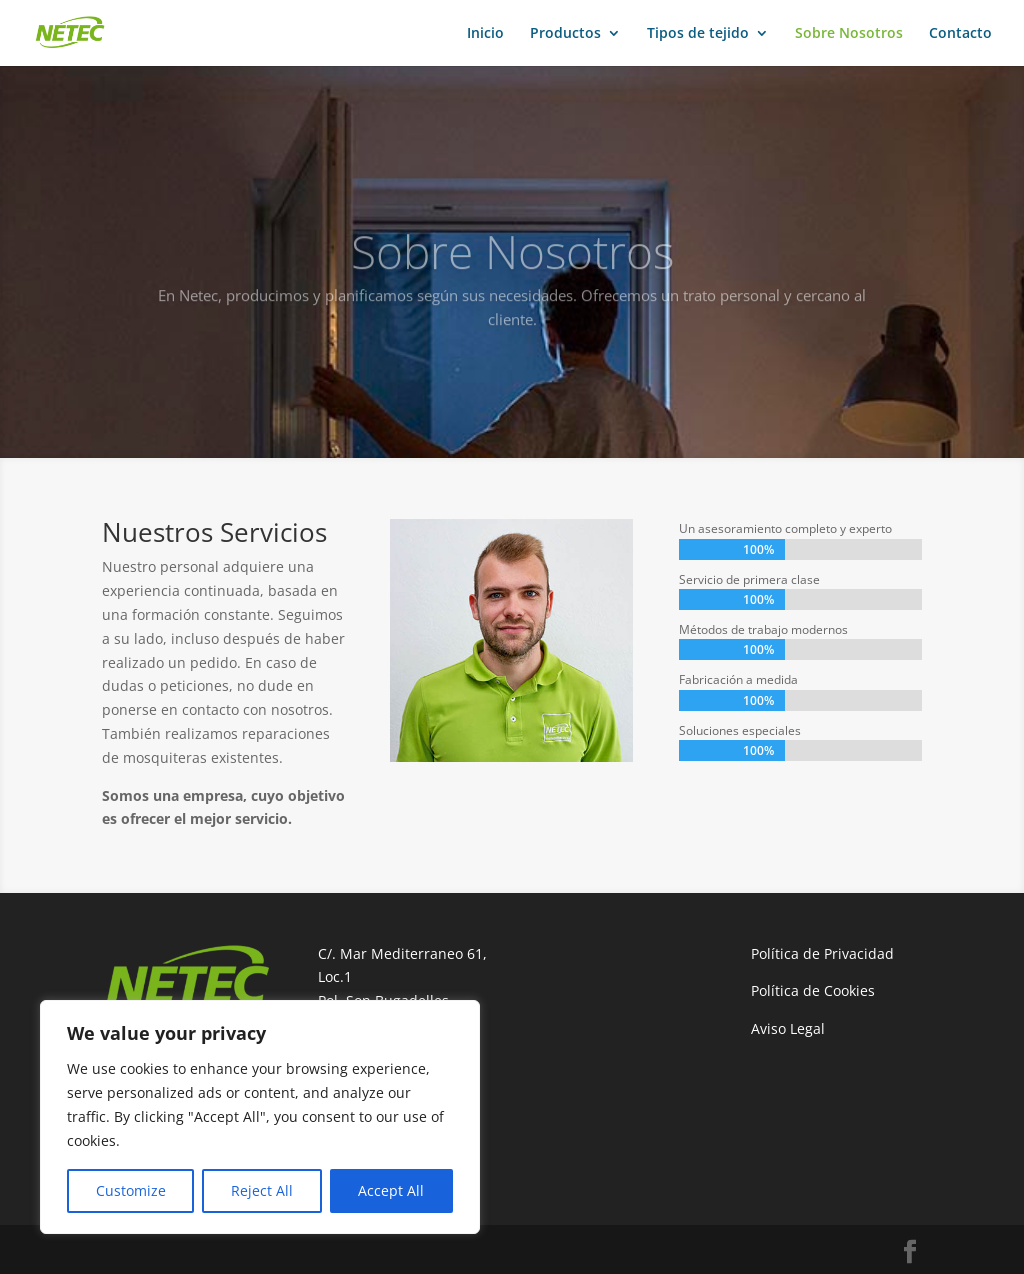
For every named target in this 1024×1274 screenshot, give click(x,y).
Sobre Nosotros (849, 34)
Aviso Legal (788, 1028)
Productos (565, 34)
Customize (131, 1190)
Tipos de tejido (698, 34)
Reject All (262, 1190)
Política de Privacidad (822, 953)
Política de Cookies (813, 990)
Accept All (391, 1190)
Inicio (485, 34)
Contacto (960, 34)
